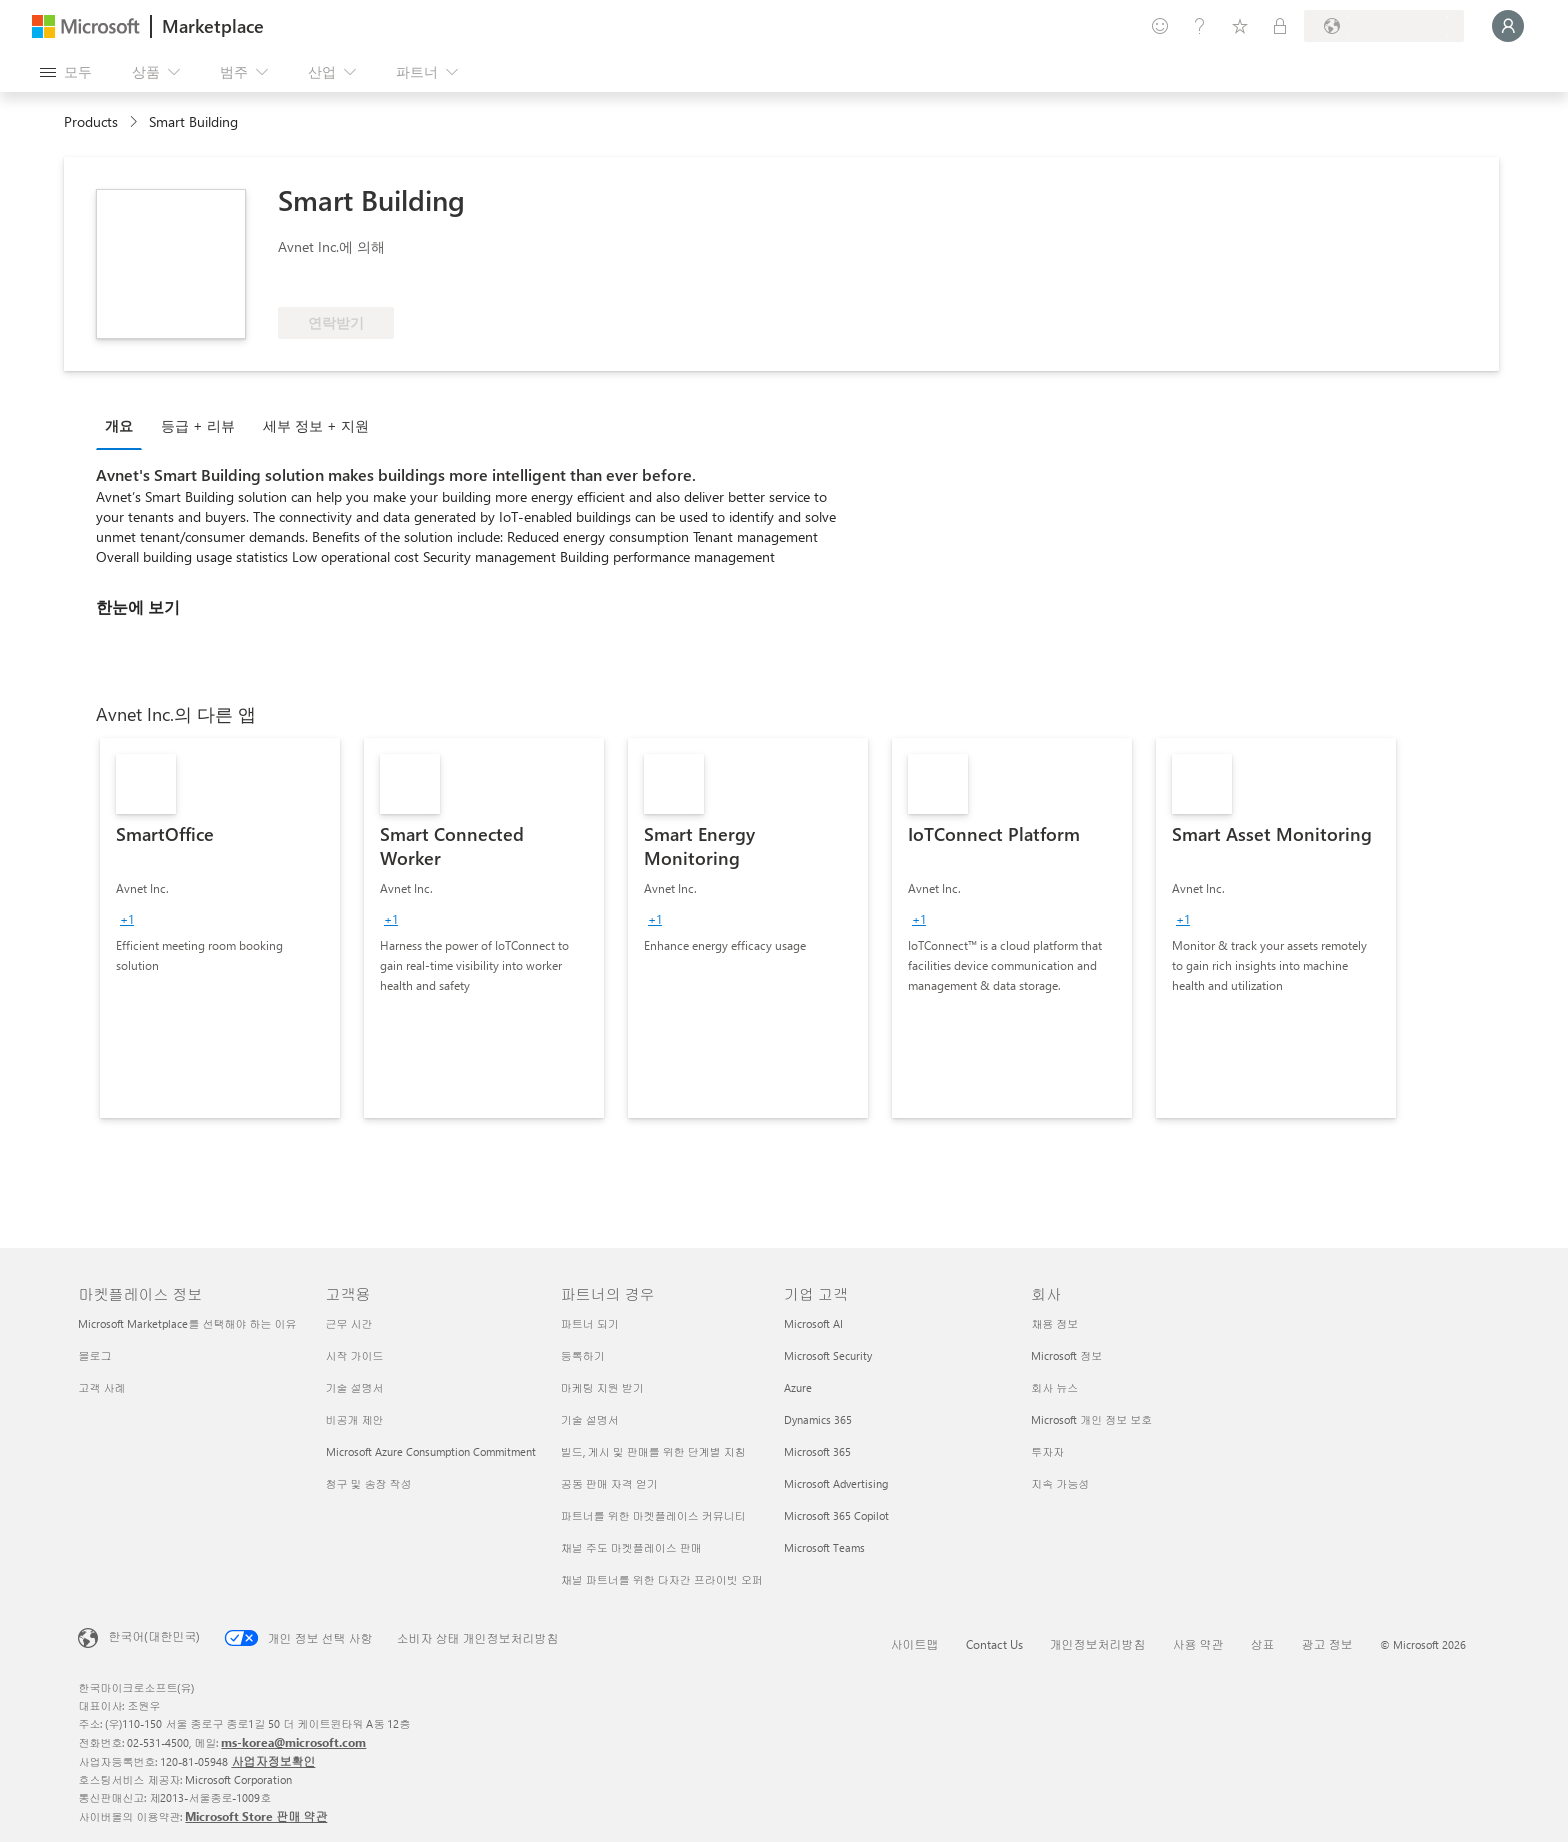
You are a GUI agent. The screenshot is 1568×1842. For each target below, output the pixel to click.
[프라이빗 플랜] (1280, 26)
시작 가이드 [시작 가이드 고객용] (355, 1355)
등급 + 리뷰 (198, 425)
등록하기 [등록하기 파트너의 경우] (583, 1355)
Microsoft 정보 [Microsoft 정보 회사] (1066, 1355)
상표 (1263, 1644)
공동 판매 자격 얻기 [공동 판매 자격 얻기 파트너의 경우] (609, 1483)
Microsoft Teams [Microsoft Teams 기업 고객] (824, 1547)
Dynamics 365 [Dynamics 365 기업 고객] (818, 1419)
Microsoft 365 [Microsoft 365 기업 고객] (817, 1451)
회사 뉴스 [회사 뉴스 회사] (1054, 1387)
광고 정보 (1327, 1644)
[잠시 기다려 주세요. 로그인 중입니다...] (1508, 26)
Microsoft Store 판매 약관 (256, 1816)
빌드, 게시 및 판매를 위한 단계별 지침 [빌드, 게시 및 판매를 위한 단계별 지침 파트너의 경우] (653, 1451)
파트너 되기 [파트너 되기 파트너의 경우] (590, 1323)
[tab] (124, 425)
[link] (220, 928)
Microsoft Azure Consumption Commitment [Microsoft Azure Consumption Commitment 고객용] (431, 1451)
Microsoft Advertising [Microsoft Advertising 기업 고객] (836, 1483)
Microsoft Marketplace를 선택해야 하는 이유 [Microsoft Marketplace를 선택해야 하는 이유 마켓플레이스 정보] (187, 1323)
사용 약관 (1198, 1644)
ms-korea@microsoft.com (293, 1742)
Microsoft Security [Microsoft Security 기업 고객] (828, 1355)
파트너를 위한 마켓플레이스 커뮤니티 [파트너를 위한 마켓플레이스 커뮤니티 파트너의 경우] (653, 1515)
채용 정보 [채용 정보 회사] (1054, 1323)
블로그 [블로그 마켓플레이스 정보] (94, 1355)
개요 (119, 425)
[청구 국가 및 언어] (1384, 26)
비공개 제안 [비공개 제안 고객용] (355, 1419)
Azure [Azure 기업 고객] (798, 1387)
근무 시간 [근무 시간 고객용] (349, 1323)
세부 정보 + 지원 (316, 425)
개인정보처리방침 (1098, 1644)
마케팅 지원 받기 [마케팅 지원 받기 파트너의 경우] (602, 1387)
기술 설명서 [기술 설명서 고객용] (355, 1387)
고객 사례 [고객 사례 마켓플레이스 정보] (101, 1387)
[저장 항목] (1240, 26)
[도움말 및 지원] (1200, 26)
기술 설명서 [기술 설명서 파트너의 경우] (590, 1419)
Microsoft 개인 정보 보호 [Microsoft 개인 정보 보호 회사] (1091, 1419)
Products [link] (91, 121)
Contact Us (994, 1644)
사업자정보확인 (273, 1761)
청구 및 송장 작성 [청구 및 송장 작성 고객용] (369, 1483)
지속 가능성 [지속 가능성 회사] (1060, 1483)
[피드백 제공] (1160, 26)
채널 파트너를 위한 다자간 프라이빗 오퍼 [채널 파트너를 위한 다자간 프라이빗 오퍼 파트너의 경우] (662, 1579)
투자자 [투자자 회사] (1047, 1451)
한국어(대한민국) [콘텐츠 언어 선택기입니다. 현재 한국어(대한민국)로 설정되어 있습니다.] (154, 1636)
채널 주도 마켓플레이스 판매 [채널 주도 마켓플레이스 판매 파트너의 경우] (631, 1547)
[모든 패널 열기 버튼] (66, 72)
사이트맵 (915, 1644)
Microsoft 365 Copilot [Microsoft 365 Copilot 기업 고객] (836, 1515)
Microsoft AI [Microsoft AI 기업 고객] (813, 1323)
